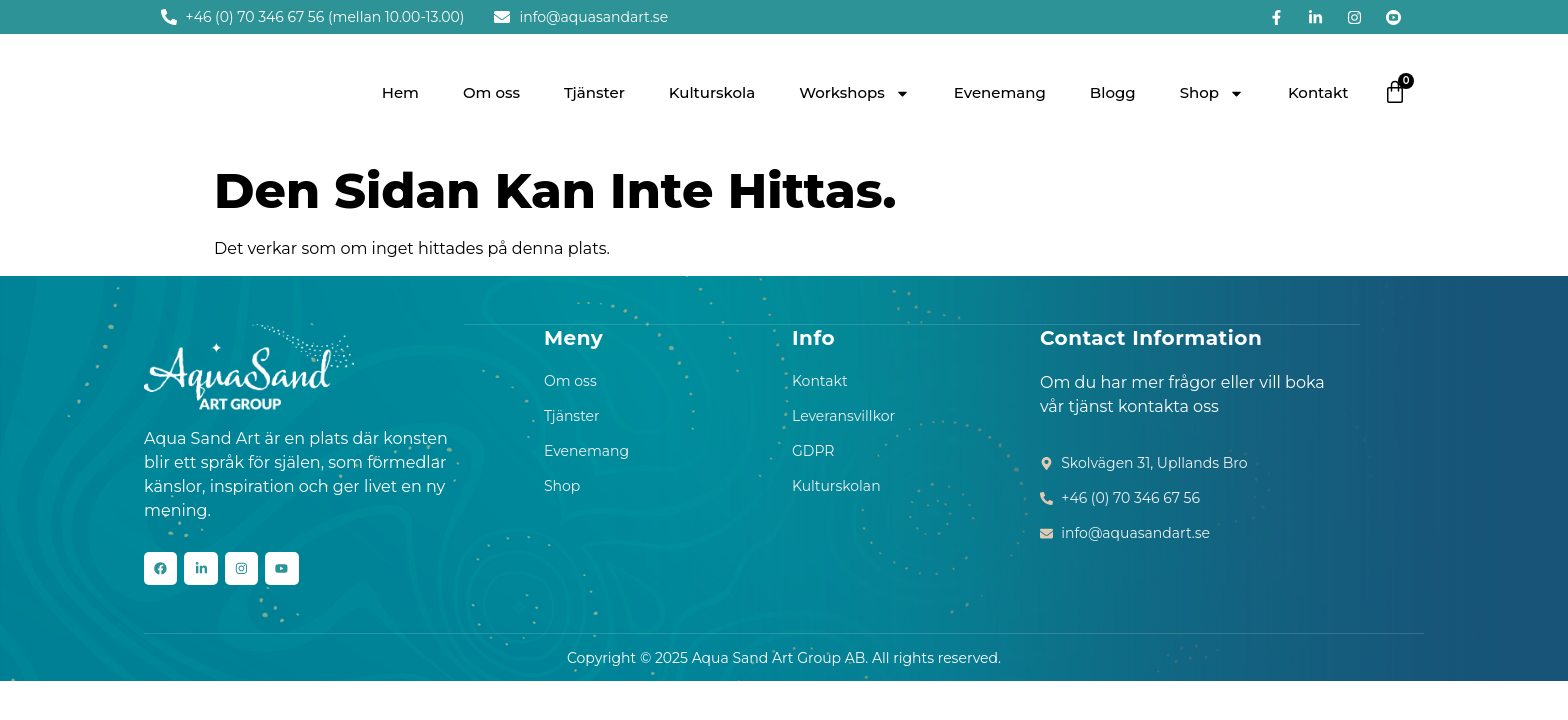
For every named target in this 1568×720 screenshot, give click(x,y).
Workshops (854, 93)
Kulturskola (712, 92)
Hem (400, 92)
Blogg (1113, 92)
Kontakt (1318, 92)
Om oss (491, 92)
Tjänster (594, 92)
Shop (1212, 93)
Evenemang (1000, 92)
